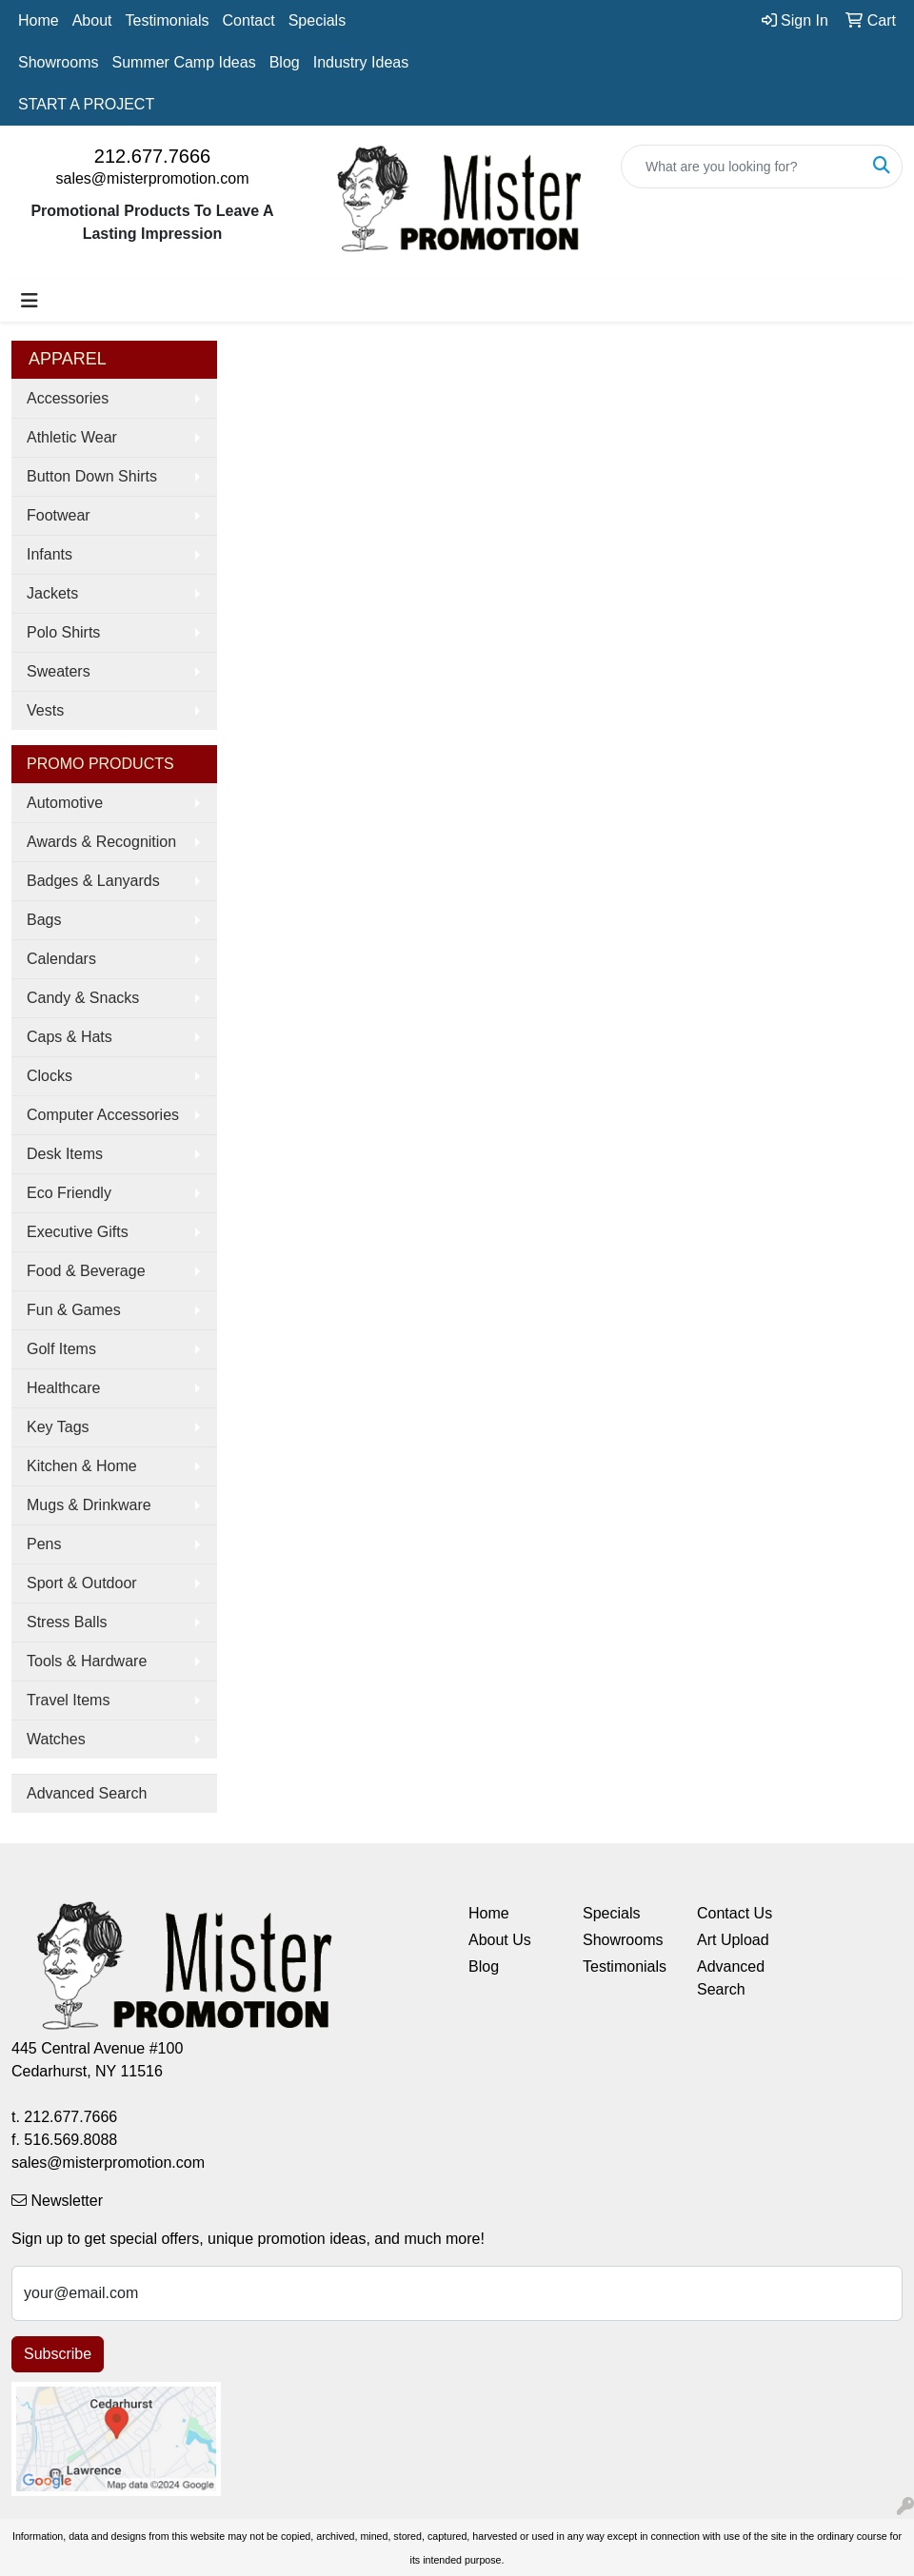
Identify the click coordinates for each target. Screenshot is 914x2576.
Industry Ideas (361, 62)
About (92, 20)
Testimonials (167, 20)
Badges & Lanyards (93, 881)
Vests (45, 710)
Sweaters (58, 671)
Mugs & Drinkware (89, 1505)
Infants (49, 554)
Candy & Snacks (83, 998)
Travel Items (68, 1700)
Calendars (61, 959)
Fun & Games (74, 1310)
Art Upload (733, 1940)
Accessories (68, 398)
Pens (44, 1544)
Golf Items (61, 1349)
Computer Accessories (103, 1115)
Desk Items (65, 1154)
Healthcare (63, 1388)
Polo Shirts (63, 632)
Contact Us (734, 1913)
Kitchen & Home (82, 1466)
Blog (284, 62)
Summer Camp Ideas (183, 62)
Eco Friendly (69, 1193)
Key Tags (58, 1427)
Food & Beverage (86, 1271)
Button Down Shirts (92, 476)
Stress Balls (67, 1622)
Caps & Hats (69, 1037)
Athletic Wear (72, 437)
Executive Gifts (78, 1232)
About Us (499, 1940)
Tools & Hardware (87, 1661)
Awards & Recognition (101, 842)
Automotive (65, 803)
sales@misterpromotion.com (152, 178)
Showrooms (58, 62)
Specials (317, 20)
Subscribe (57, 2354)
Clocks (49, 1076)
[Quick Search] (742, 166)
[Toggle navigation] (30, 300)
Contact (249, 20)
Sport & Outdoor (82, 1583)
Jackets (52, 593)
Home (38, 20)
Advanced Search (87, 1793)
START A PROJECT (86, 104)
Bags (44, 920)
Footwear (58, 515)
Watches (56, 1739)
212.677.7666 (152, 156)
